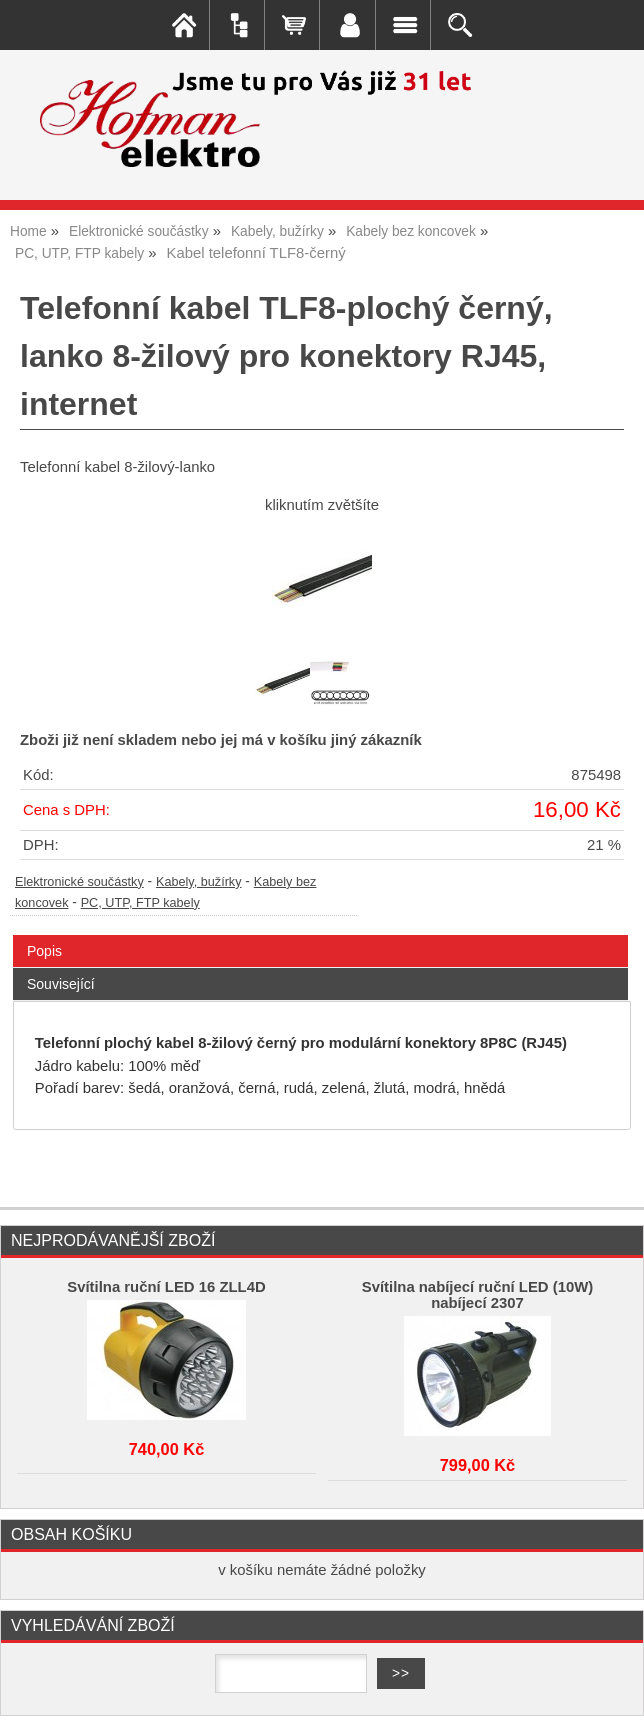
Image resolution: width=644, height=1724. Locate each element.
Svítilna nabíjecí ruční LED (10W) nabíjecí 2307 (477, 1295)
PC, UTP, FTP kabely (140, 903)
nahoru (614, 1694)
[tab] (320, 935)
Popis (44, 951)
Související (61, 984)
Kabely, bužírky (199, 882)
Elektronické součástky (79, 882)
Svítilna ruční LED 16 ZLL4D (166, 1287)
